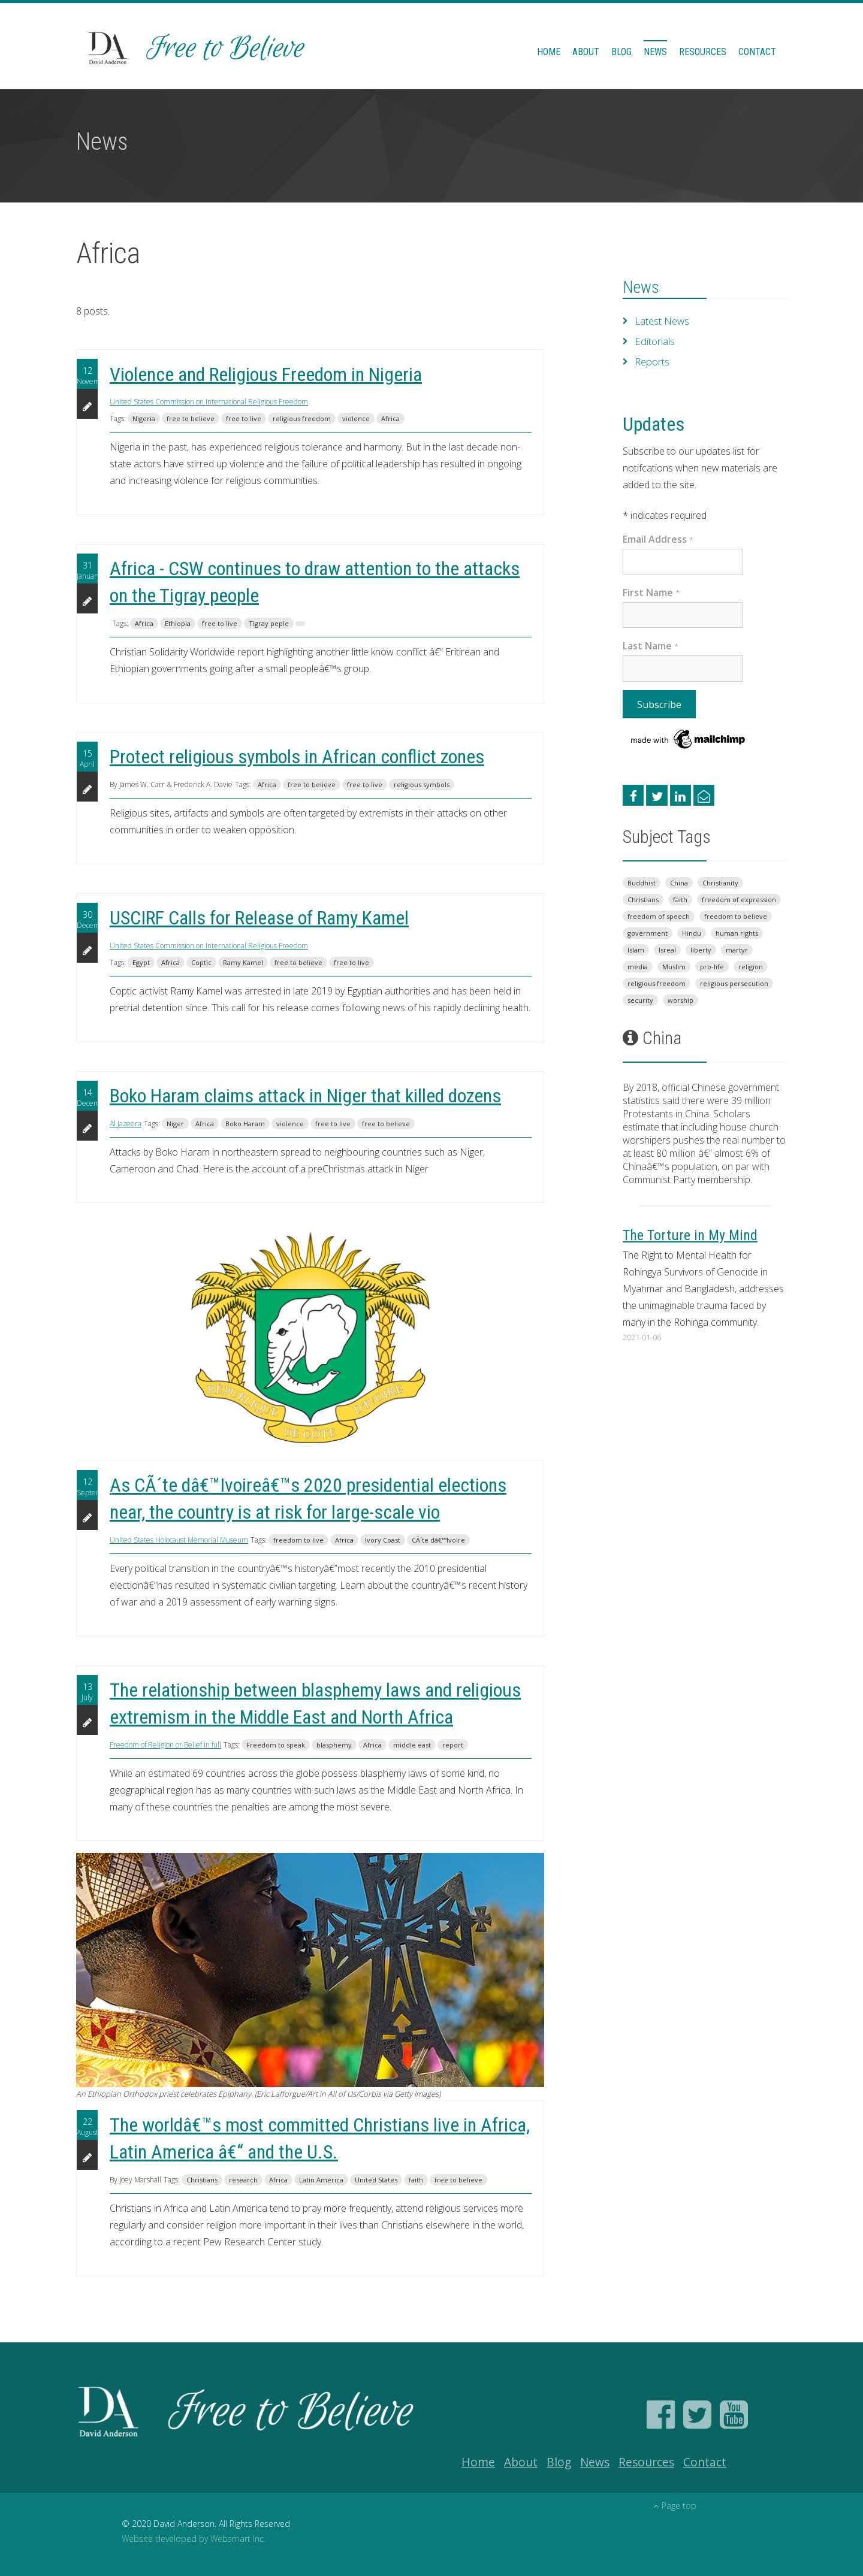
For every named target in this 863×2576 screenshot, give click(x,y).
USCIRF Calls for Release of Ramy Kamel (259, 917)
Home (548, 52)
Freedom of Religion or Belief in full (165, 1745)
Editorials (654, 341)
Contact (757, 52)
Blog (621, 52)
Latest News (662, 321)
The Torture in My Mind (690, 1235)
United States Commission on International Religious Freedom (209, 402)
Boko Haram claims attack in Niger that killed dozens (305, 1095)
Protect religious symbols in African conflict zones (297, 756)
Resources (702, 52)
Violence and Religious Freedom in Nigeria (266, 374)
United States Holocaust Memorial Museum (179, 1540)
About (585, 52)
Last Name (650, 645)
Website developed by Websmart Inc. (193, 2538)
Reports (652, 361)
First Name (651, 592)
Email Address (658, 539)
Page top (674, 2505)
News (655, 52)
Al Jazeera (125, 1123)
